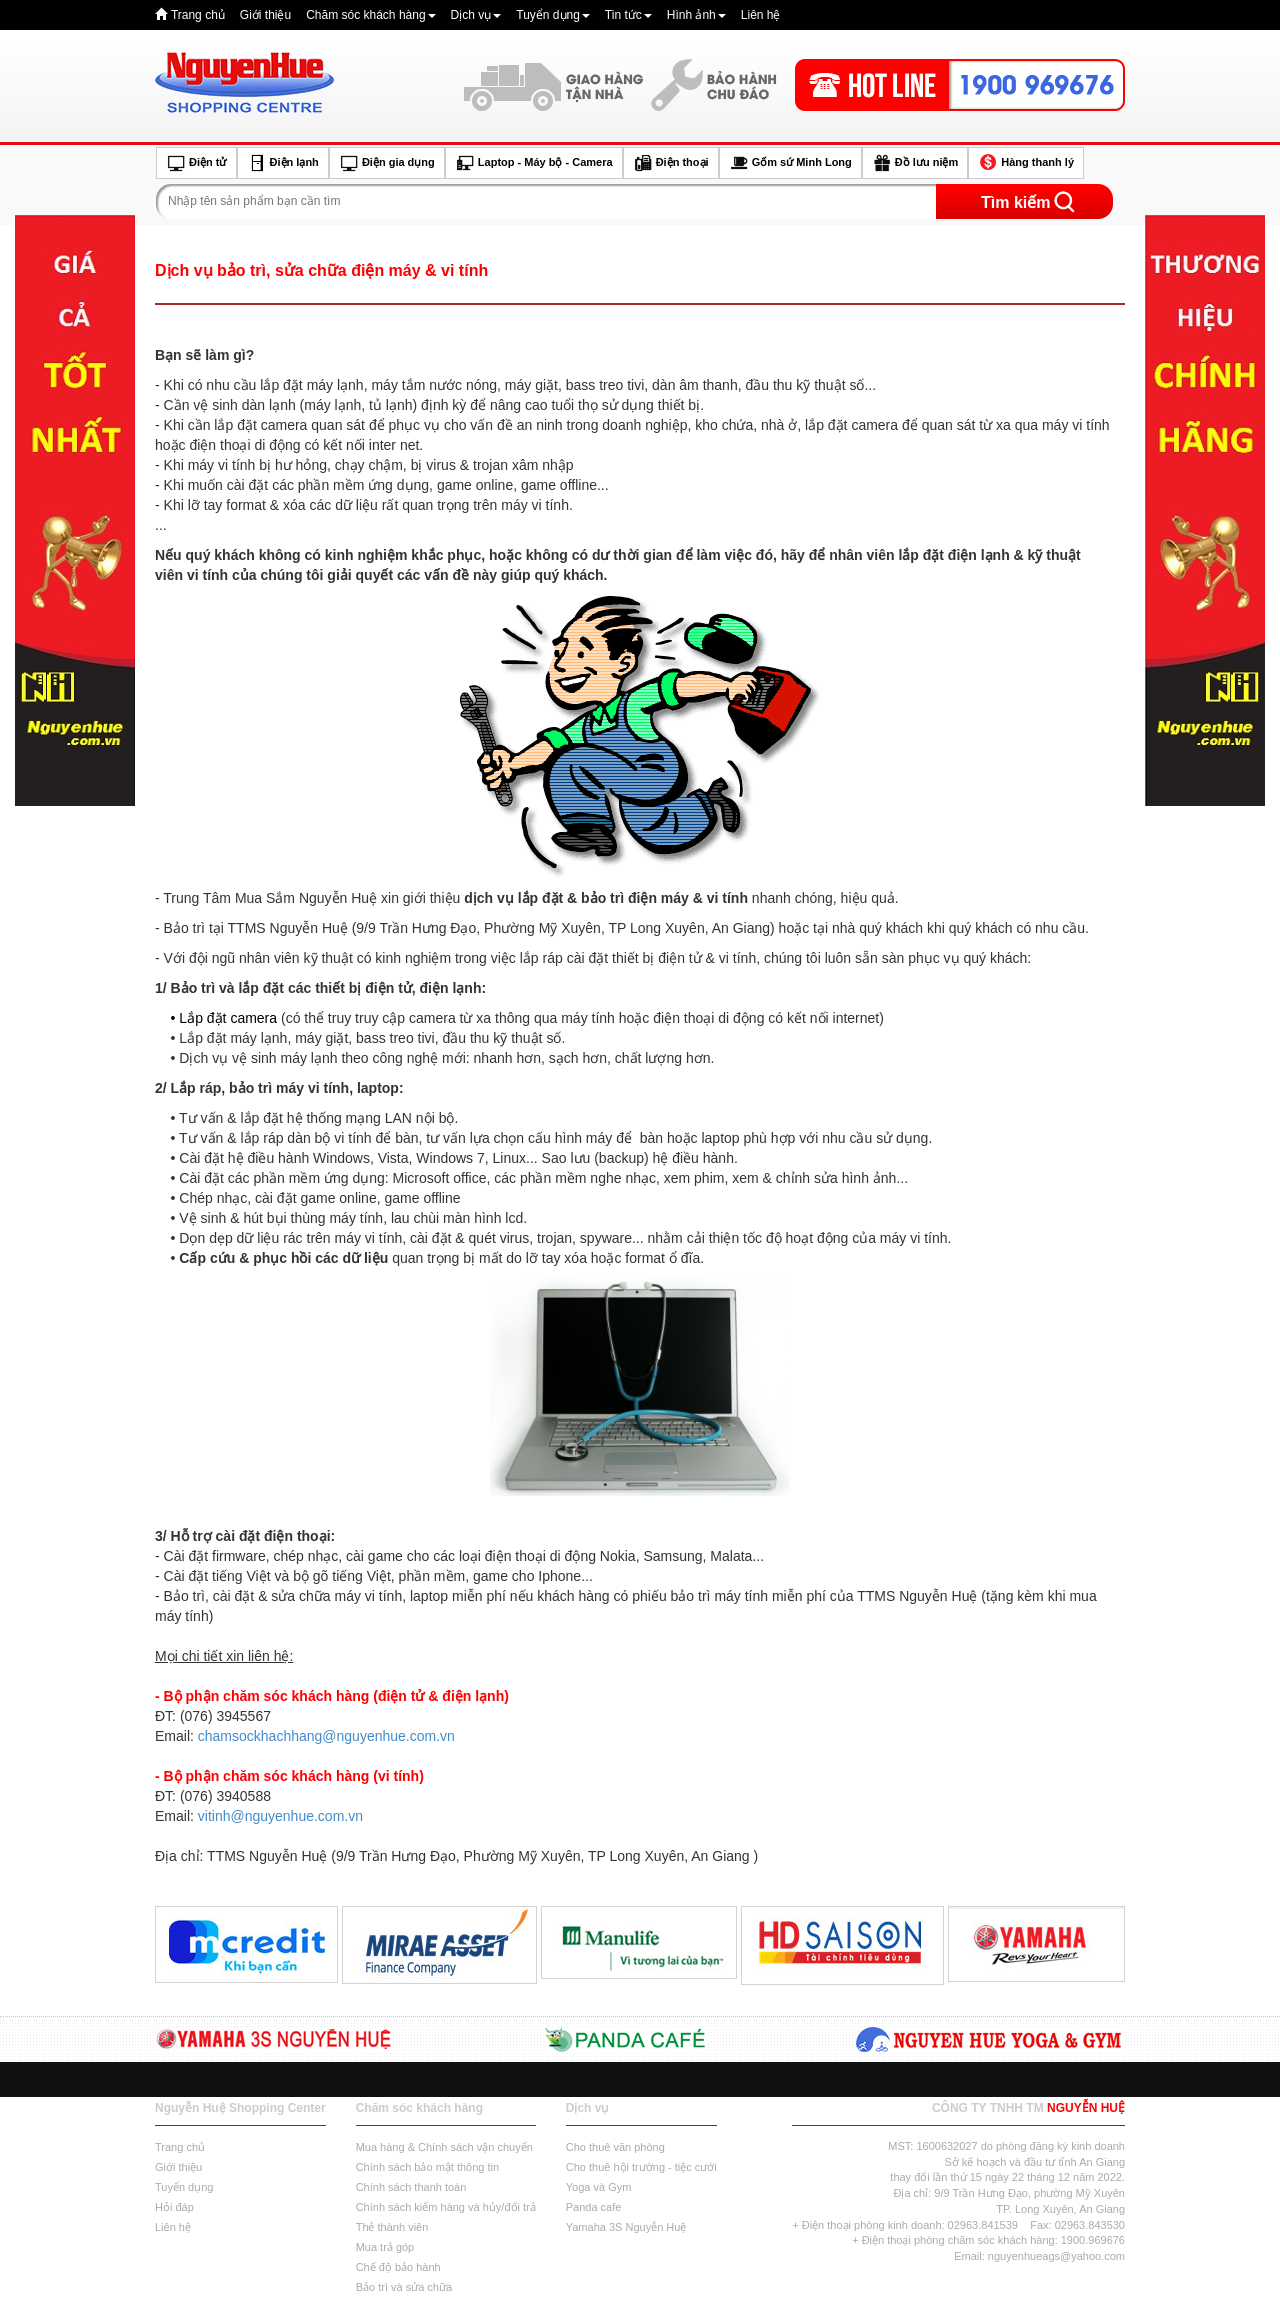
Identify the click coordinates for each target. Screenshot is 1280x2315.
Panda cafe (594, 2207)
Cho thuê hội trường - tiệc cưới (641, 2167)
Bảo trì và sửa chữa (404, 2287)
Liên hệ (761, 15)
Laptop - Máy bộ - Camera (534, 163)
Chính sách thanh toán (411, 2187)
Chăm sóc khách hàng (370, 15)
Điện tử (196, 163)
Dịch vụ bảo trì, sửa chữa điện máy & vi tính (321, 270)
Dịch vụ (476, 15)
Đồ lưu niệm (915, 163)
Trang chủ (198, 15)
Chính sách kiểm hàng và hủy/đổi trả (446, 2207)
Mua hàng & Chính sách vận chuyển (444, 2147)
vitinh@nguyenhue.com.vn (280, 1816)
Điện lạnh (283, 163)
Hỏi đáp (174, 2207)
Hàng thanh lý (1026, 163)
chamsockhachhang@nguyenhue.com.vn (326, 1736)
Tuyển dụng (553, 15)
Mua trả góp (385, 2247)
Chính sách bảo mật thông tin (427, 2167)
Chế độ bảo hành (398, 2267)
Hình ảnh (696, 15)
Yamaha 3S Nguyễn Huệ (626, 2227)
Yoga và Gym (599, 2187)
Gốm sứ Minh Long (790, 163)
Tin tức (628, 15)
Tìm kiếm (1015, 202)
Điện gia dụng (387, 163)
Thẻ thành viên (392, 2227)
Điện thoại (671, 163)
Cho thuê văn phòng (615, 2147)
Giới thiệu (265, 15)
